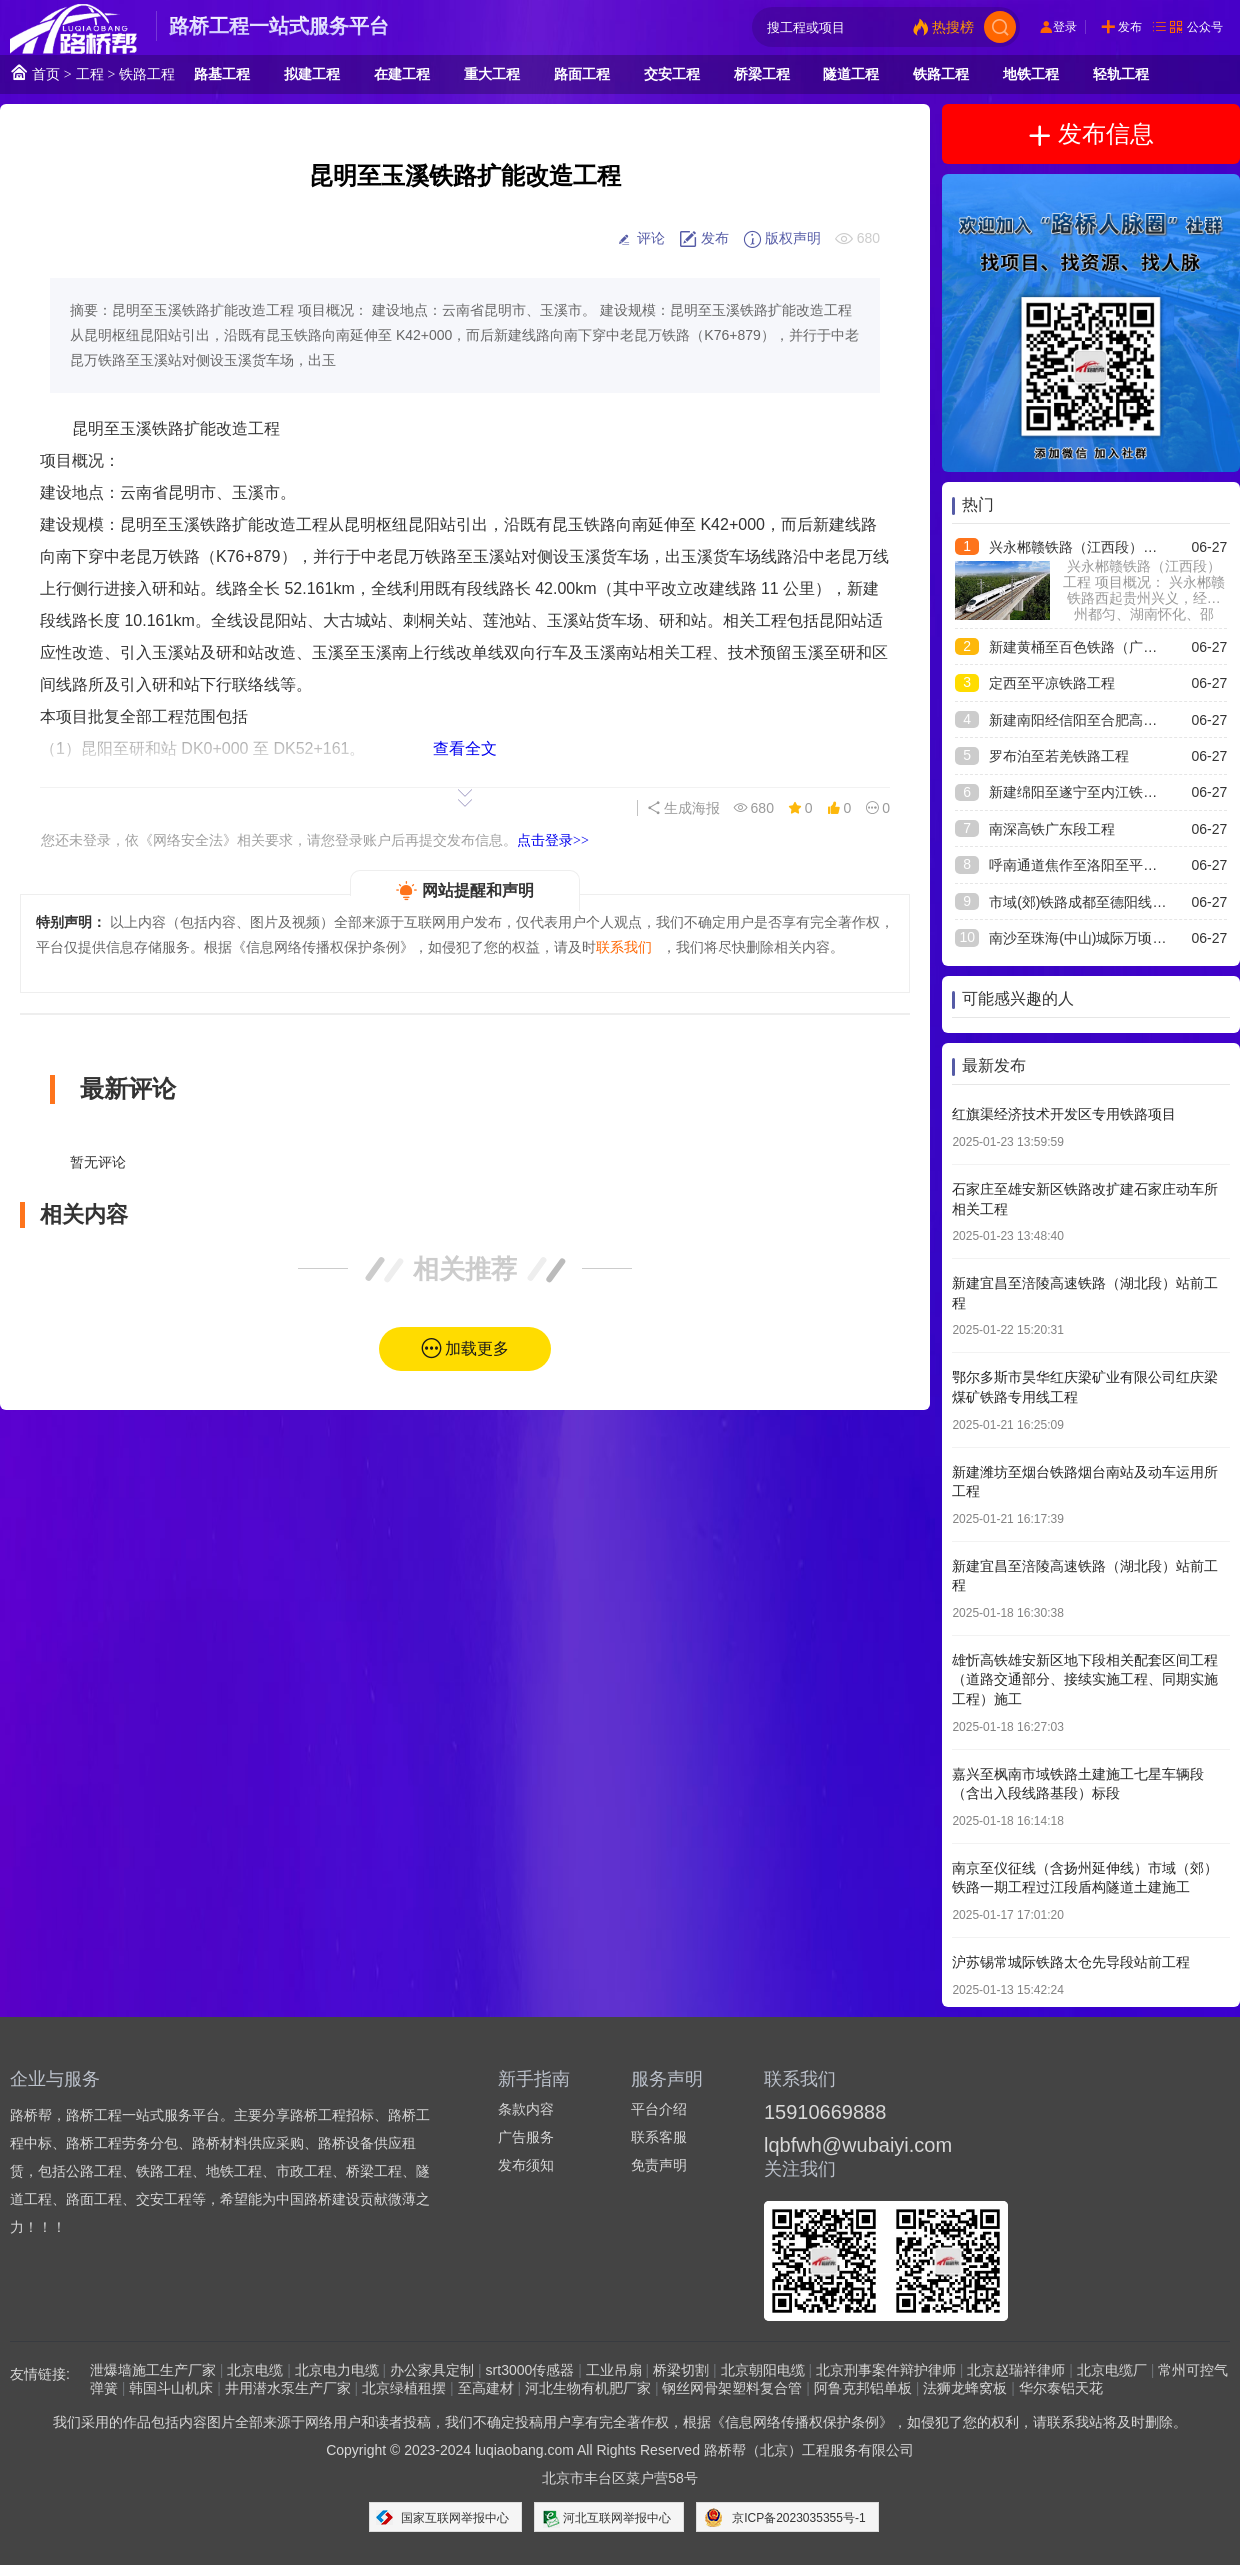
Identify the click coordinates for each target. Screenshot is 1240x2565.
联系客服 (659, 2137)
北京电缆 (255, 2370)
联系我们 (624, 947)
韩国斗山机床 (171, 2388)
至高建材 (486, 2388)
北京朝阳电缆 (763, 2370)
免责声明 (659, 2165)
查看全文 (465, 748)
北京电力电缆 (337, 2370)
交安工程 (672, 74)
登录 (1065, 27)
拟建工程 (312, 74)
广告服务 (526, 2137)
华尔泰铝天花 (1061, 2388)
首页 (35, 72)
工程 (90, 74)
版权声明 (782, 239)
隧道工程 (851, 74)
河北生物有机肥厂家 (588, 2388)
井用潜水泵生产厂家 (288, 2388)
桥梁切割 (681, 2370)
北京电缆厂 (1112, 2370)
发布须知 (526, 2165)
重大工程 (492, 74)
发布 (1130, 27)
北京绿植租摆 (404, 2388)
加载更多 (477, 1348)
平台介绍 (659, 2109)
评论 (640, 239)
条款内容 (526, 2109)
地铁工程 (1031, 74)
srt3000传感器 (530, 2370)
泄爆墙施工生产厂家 (153, 2370)
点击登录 (553, 840)
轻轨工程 (1121, 74)
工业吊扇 (614, 2370)
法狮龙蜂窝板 (965, 2388)
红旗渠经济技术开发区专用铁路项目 (1064, 1114)
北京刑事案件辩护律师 (886, 2370)
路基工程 (222, 74)
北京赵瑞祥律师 (1016, 2370)
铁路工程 (147, 74)
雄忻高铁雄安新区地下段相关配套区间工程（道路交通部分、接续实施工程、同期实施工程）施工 (1085, 1679)
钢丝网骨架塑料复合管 (732, 2388)
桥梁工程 (762, 74)
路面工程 (582, 74)
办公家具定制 (432, 2370)
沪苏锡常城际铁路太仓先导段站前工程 (1071, 1962)
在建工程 (402, 74)
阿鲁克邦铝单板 (863, 2388)
